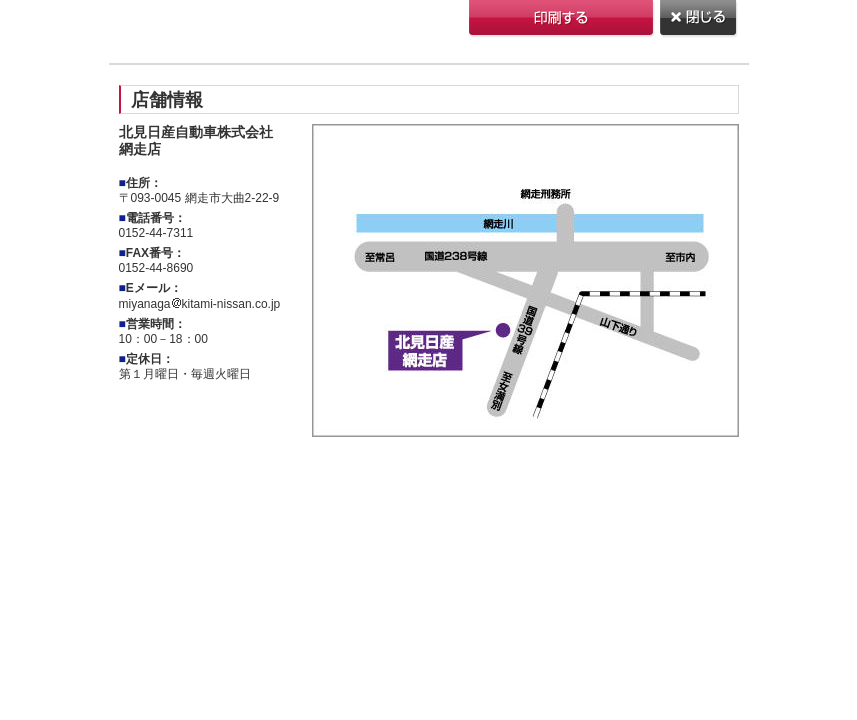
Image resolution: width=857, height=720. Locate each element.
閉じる (699, 19)
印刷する (562, 19)
